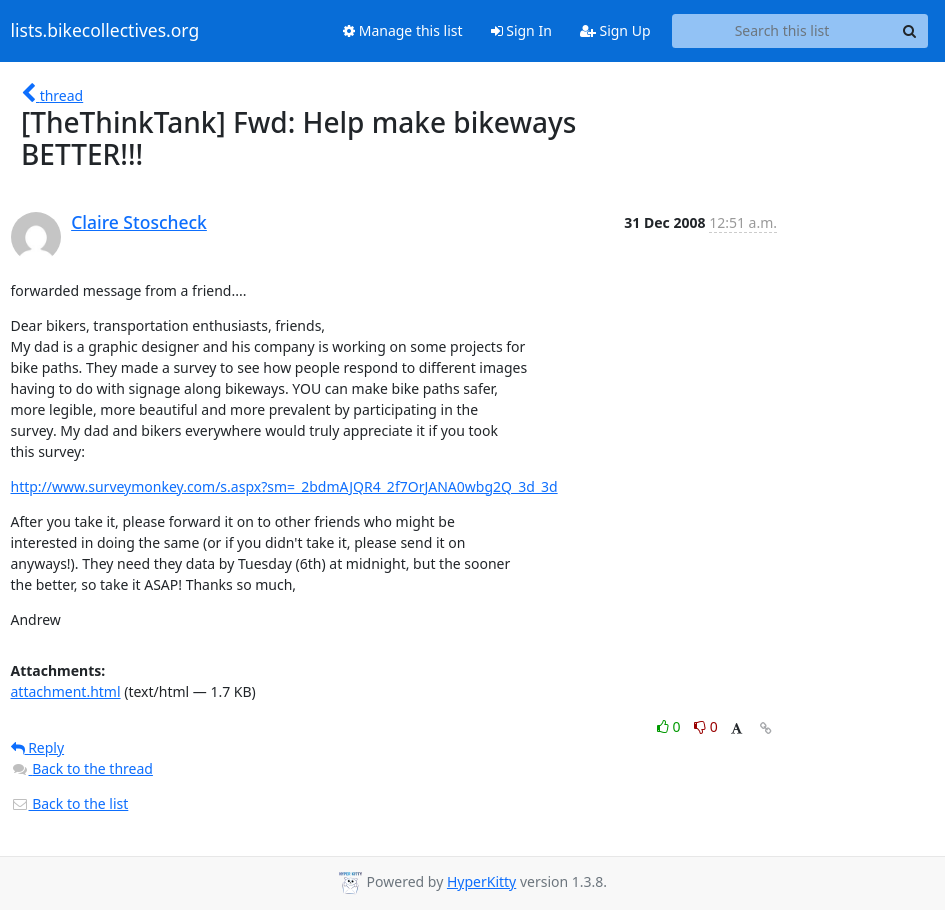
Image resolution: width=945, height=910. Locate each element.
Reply (38, 747)
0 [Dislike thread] (706, 726)
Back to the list (70, 803)
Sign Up (615, 30)
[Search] (910, 31)
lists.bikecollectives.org (105, 31)
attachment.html (66, 691)
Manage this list (403, 30)
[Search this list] (782, 31)
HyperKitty (481, 881)
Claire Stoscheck (139, 222)
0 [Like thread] (670, 726)
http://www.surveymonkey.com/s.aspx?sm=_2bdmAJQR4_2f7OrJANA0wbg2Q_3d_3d (284, 486)
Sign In (521, 30)
